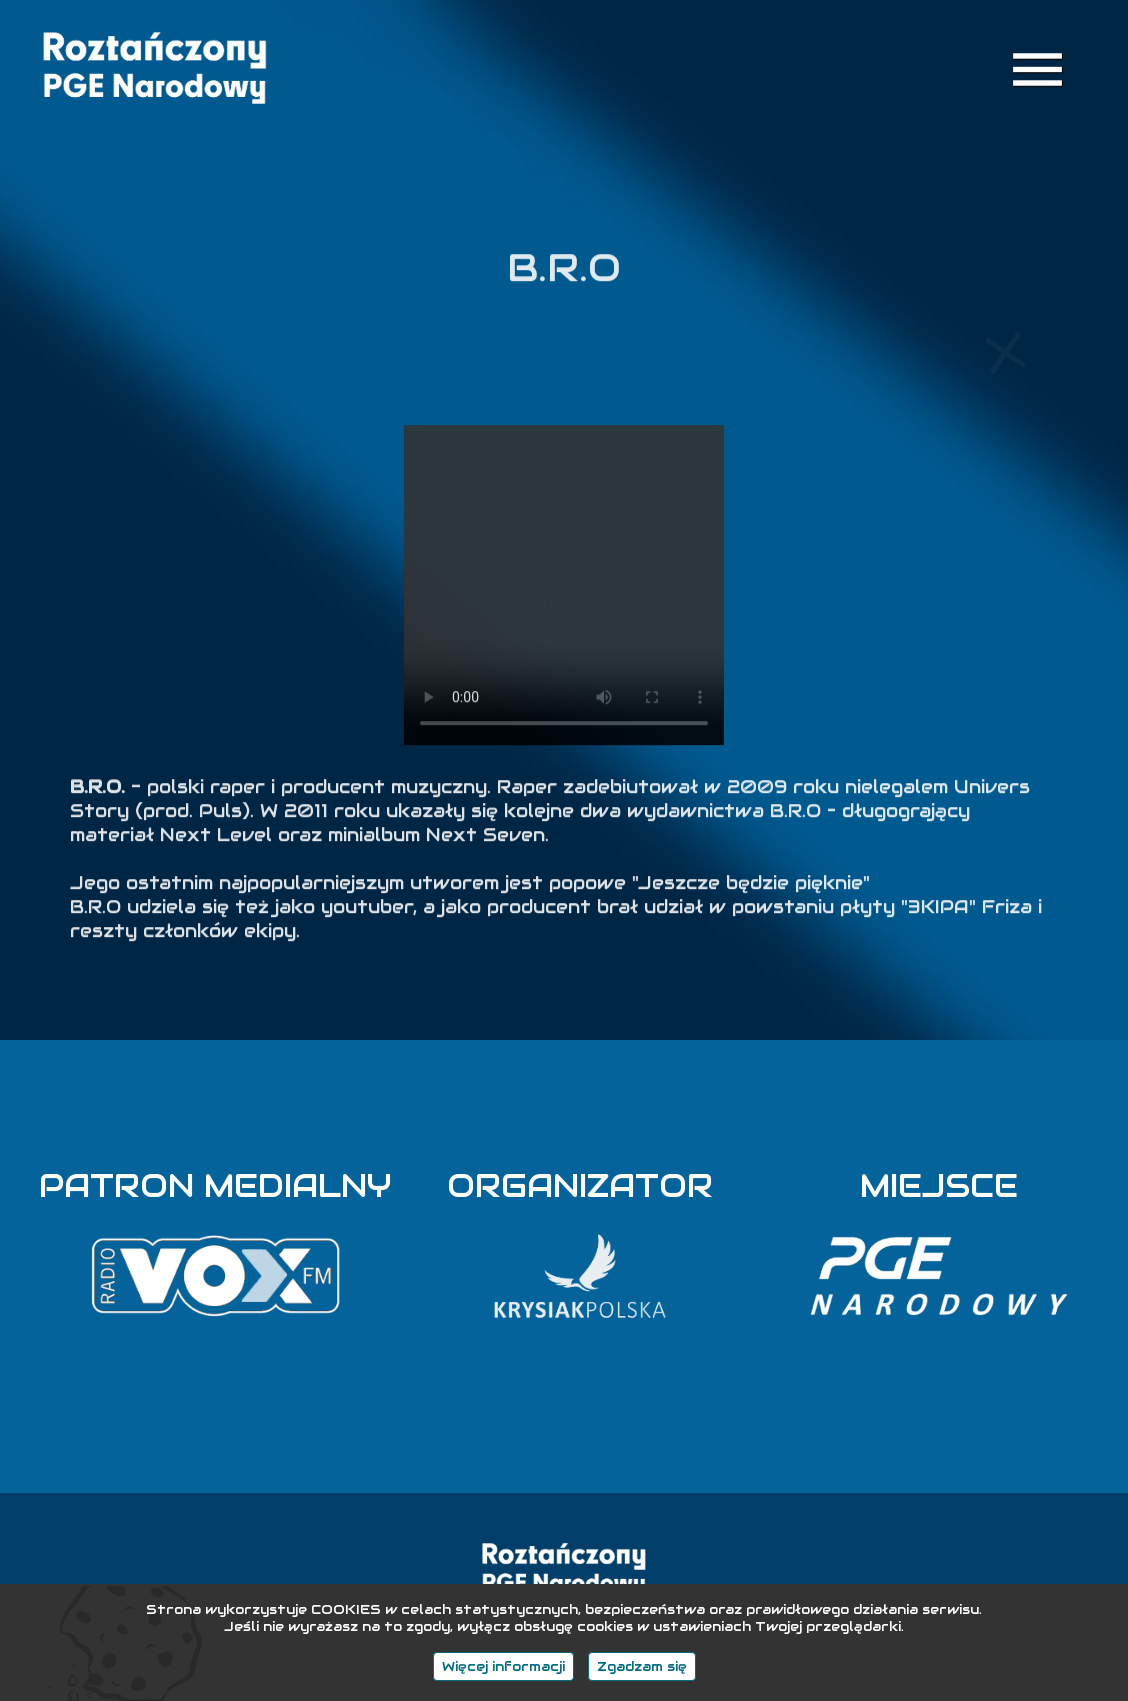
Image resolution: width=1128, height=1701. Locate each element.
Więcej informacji (503, 1666)
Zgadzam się (642, 1666)
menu (1037, 69)
